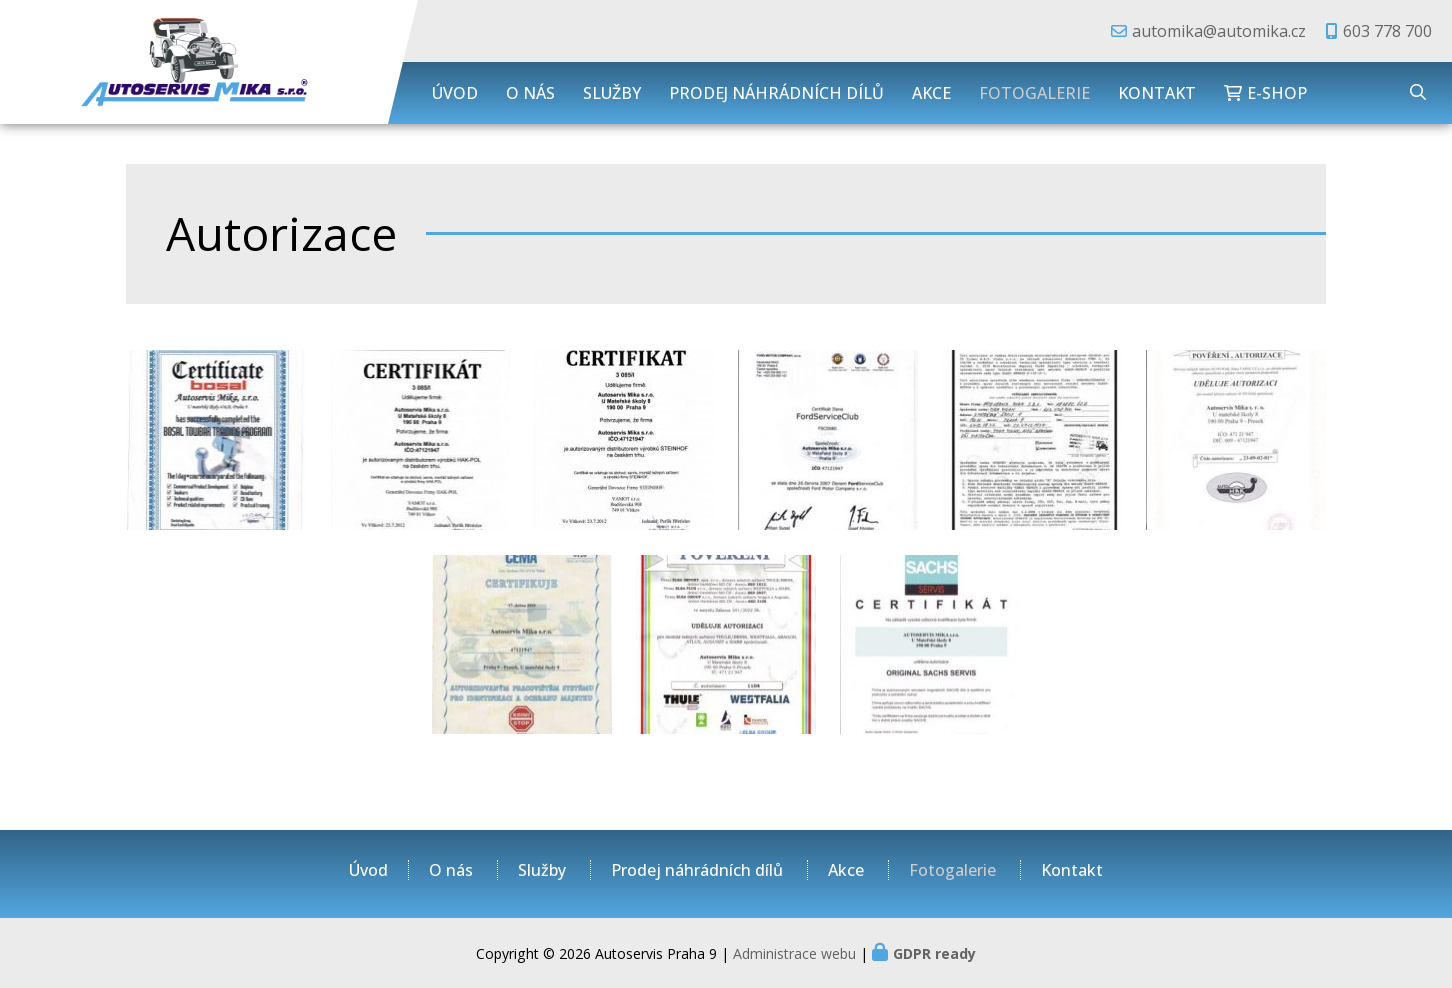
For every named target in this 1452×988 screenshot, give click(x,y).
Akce (931, 93)
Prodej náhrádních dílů (776, 93)
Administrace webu (794, 953)
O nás (530, 93)
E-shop (1277, 93)
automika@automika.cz (1219, 31)
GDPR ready (934, 953)
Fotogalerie (1034, 93)
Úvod (455, 93)
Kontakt (1157, 93)
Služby (612, 93)
